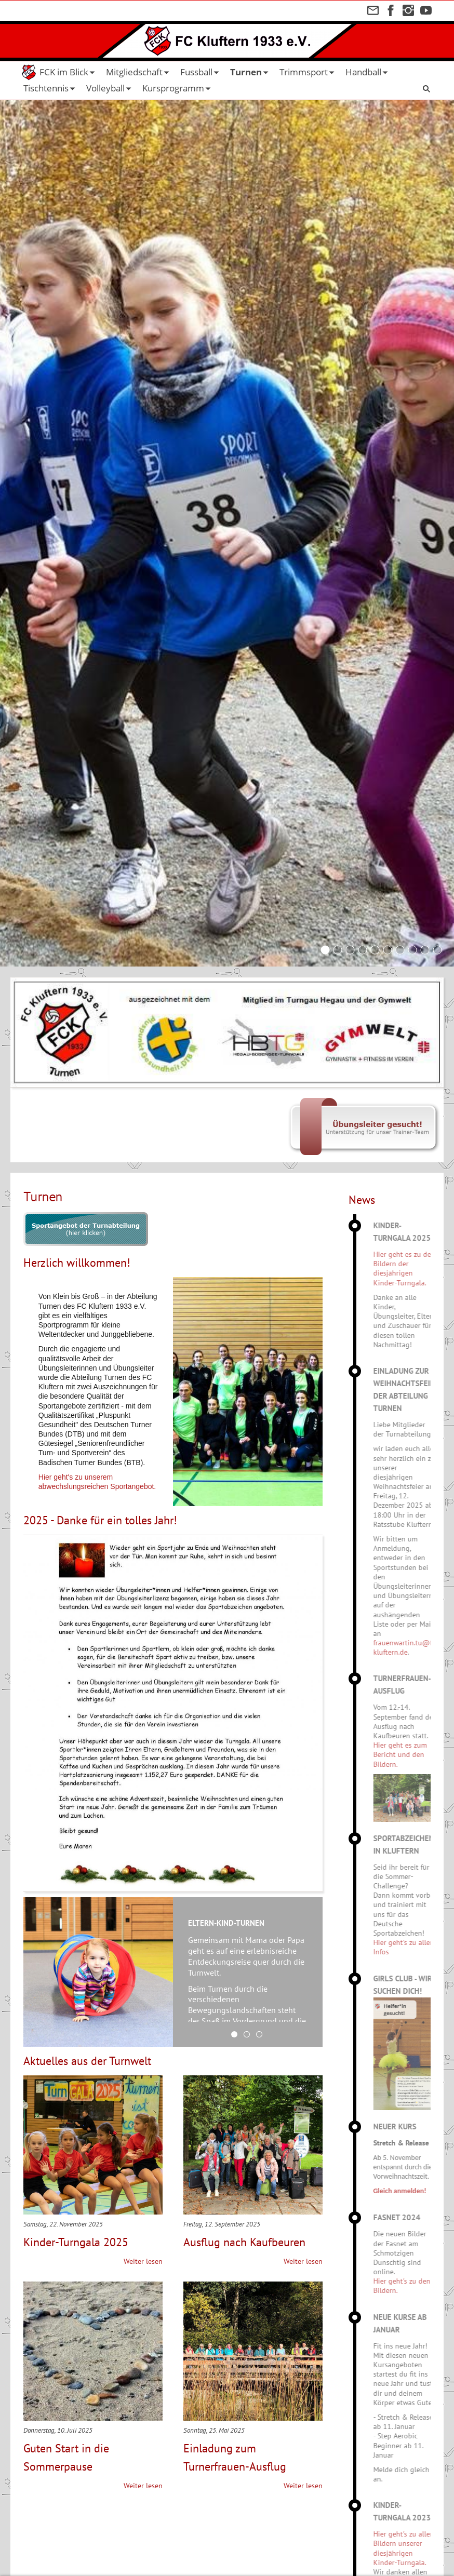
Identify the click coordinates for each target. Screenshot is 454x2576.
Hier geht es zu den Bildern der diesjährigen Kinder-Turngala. (414, 1268)
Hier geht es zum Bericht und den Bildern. (410, 1754)
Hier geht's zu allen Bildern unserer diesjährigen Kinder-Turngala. (413, 2548)
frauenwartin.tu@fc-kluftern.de (415, 1647)
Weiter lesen (143, 2261)
